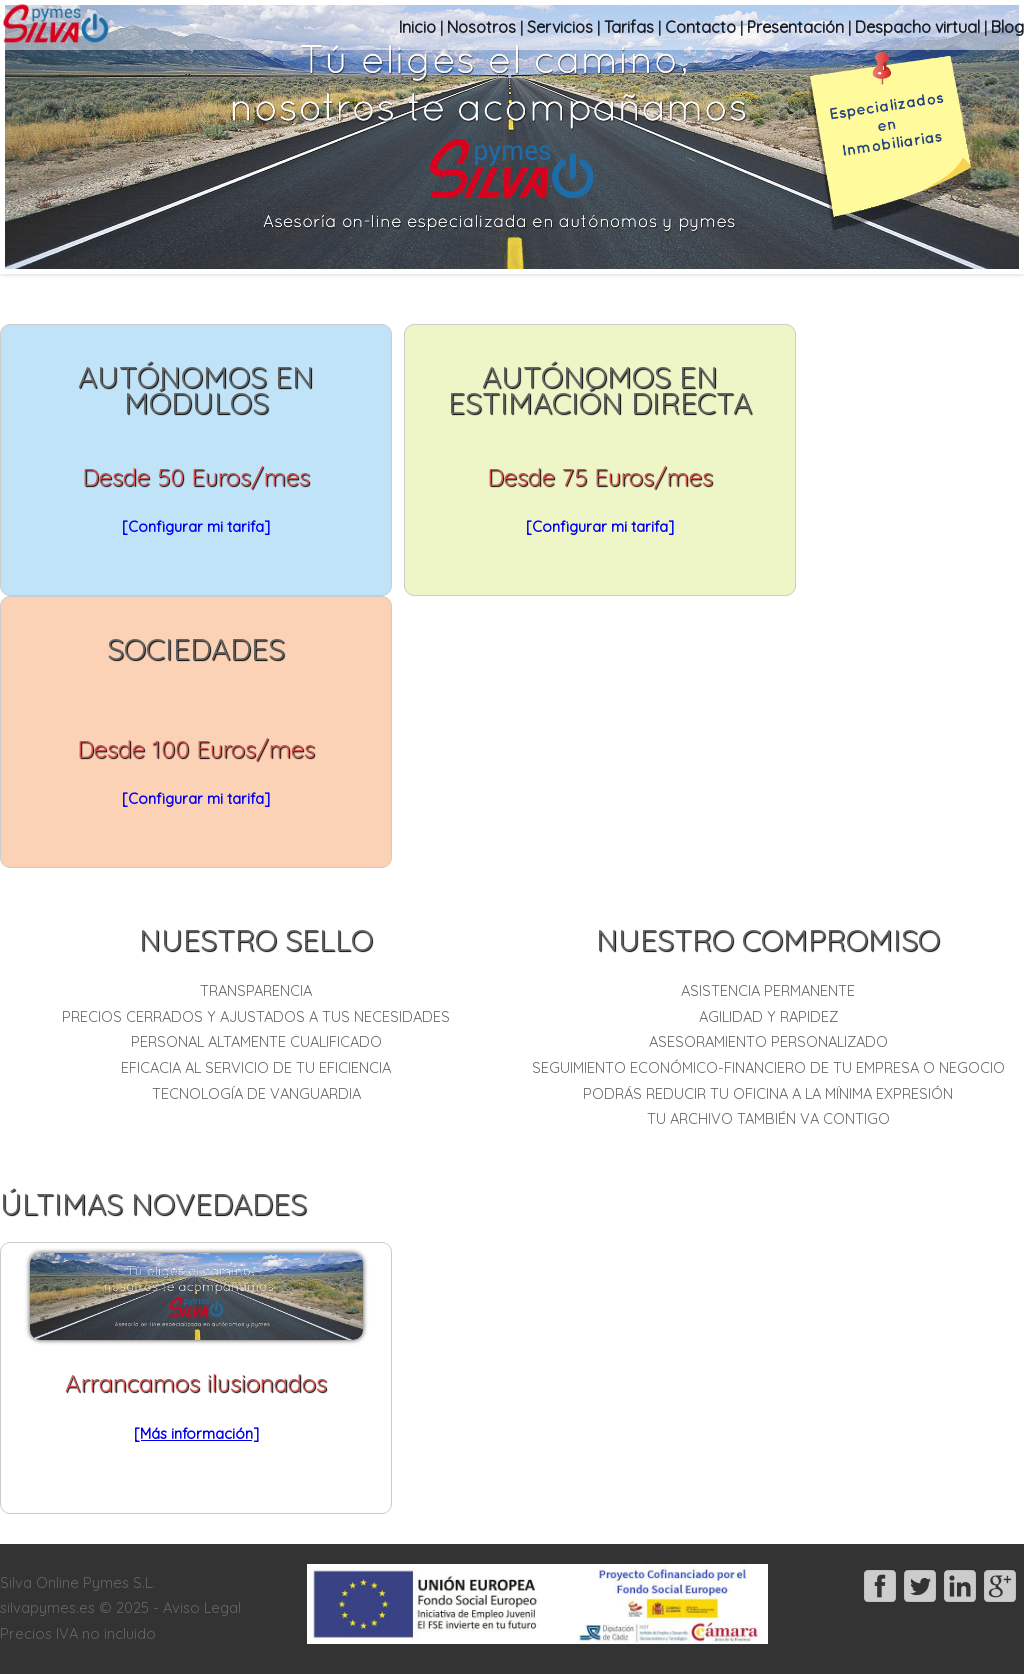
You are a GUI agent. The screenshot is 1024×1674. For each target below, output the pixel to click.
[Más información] (196, 1433)
